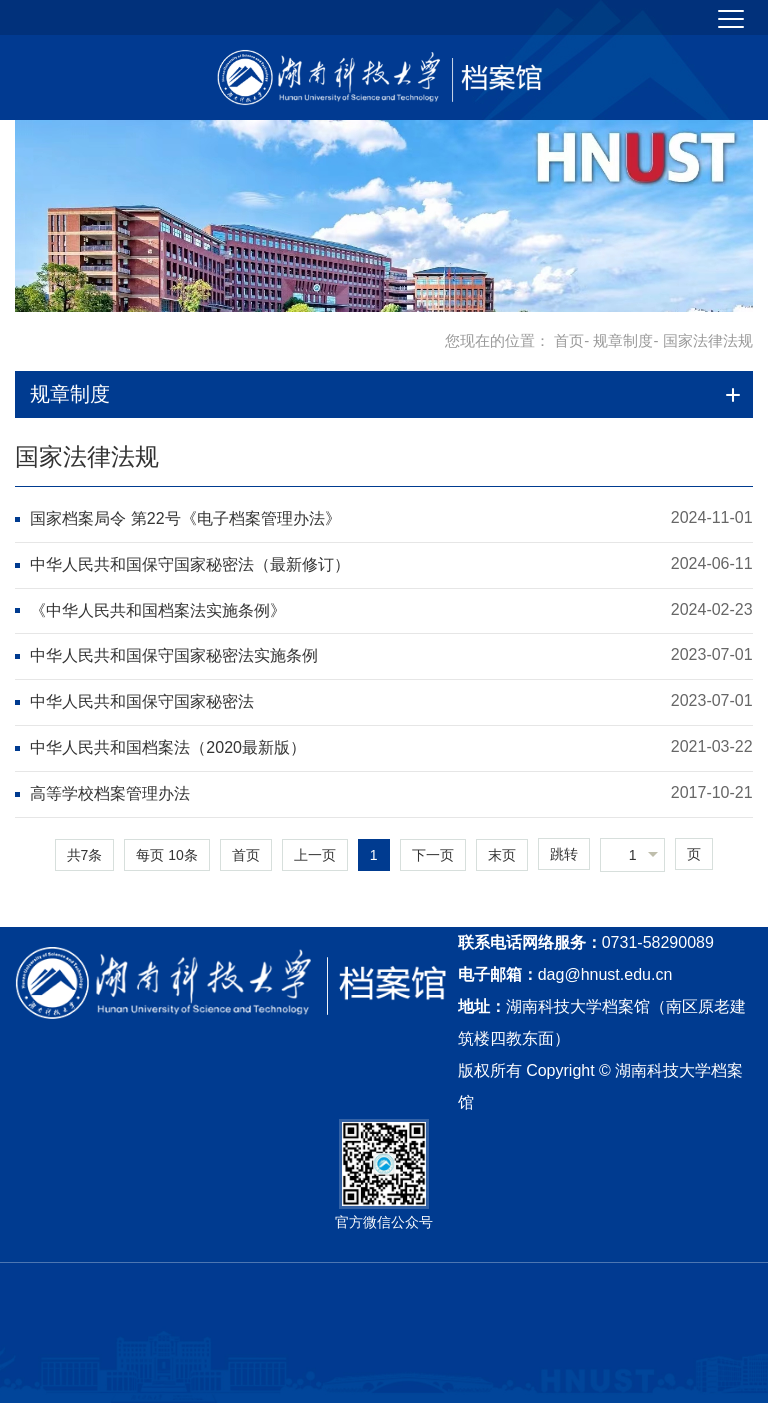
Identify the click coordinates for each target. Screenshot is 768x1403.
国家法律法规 (87, 456)
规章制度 (623, 340)
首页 (569, 340)
